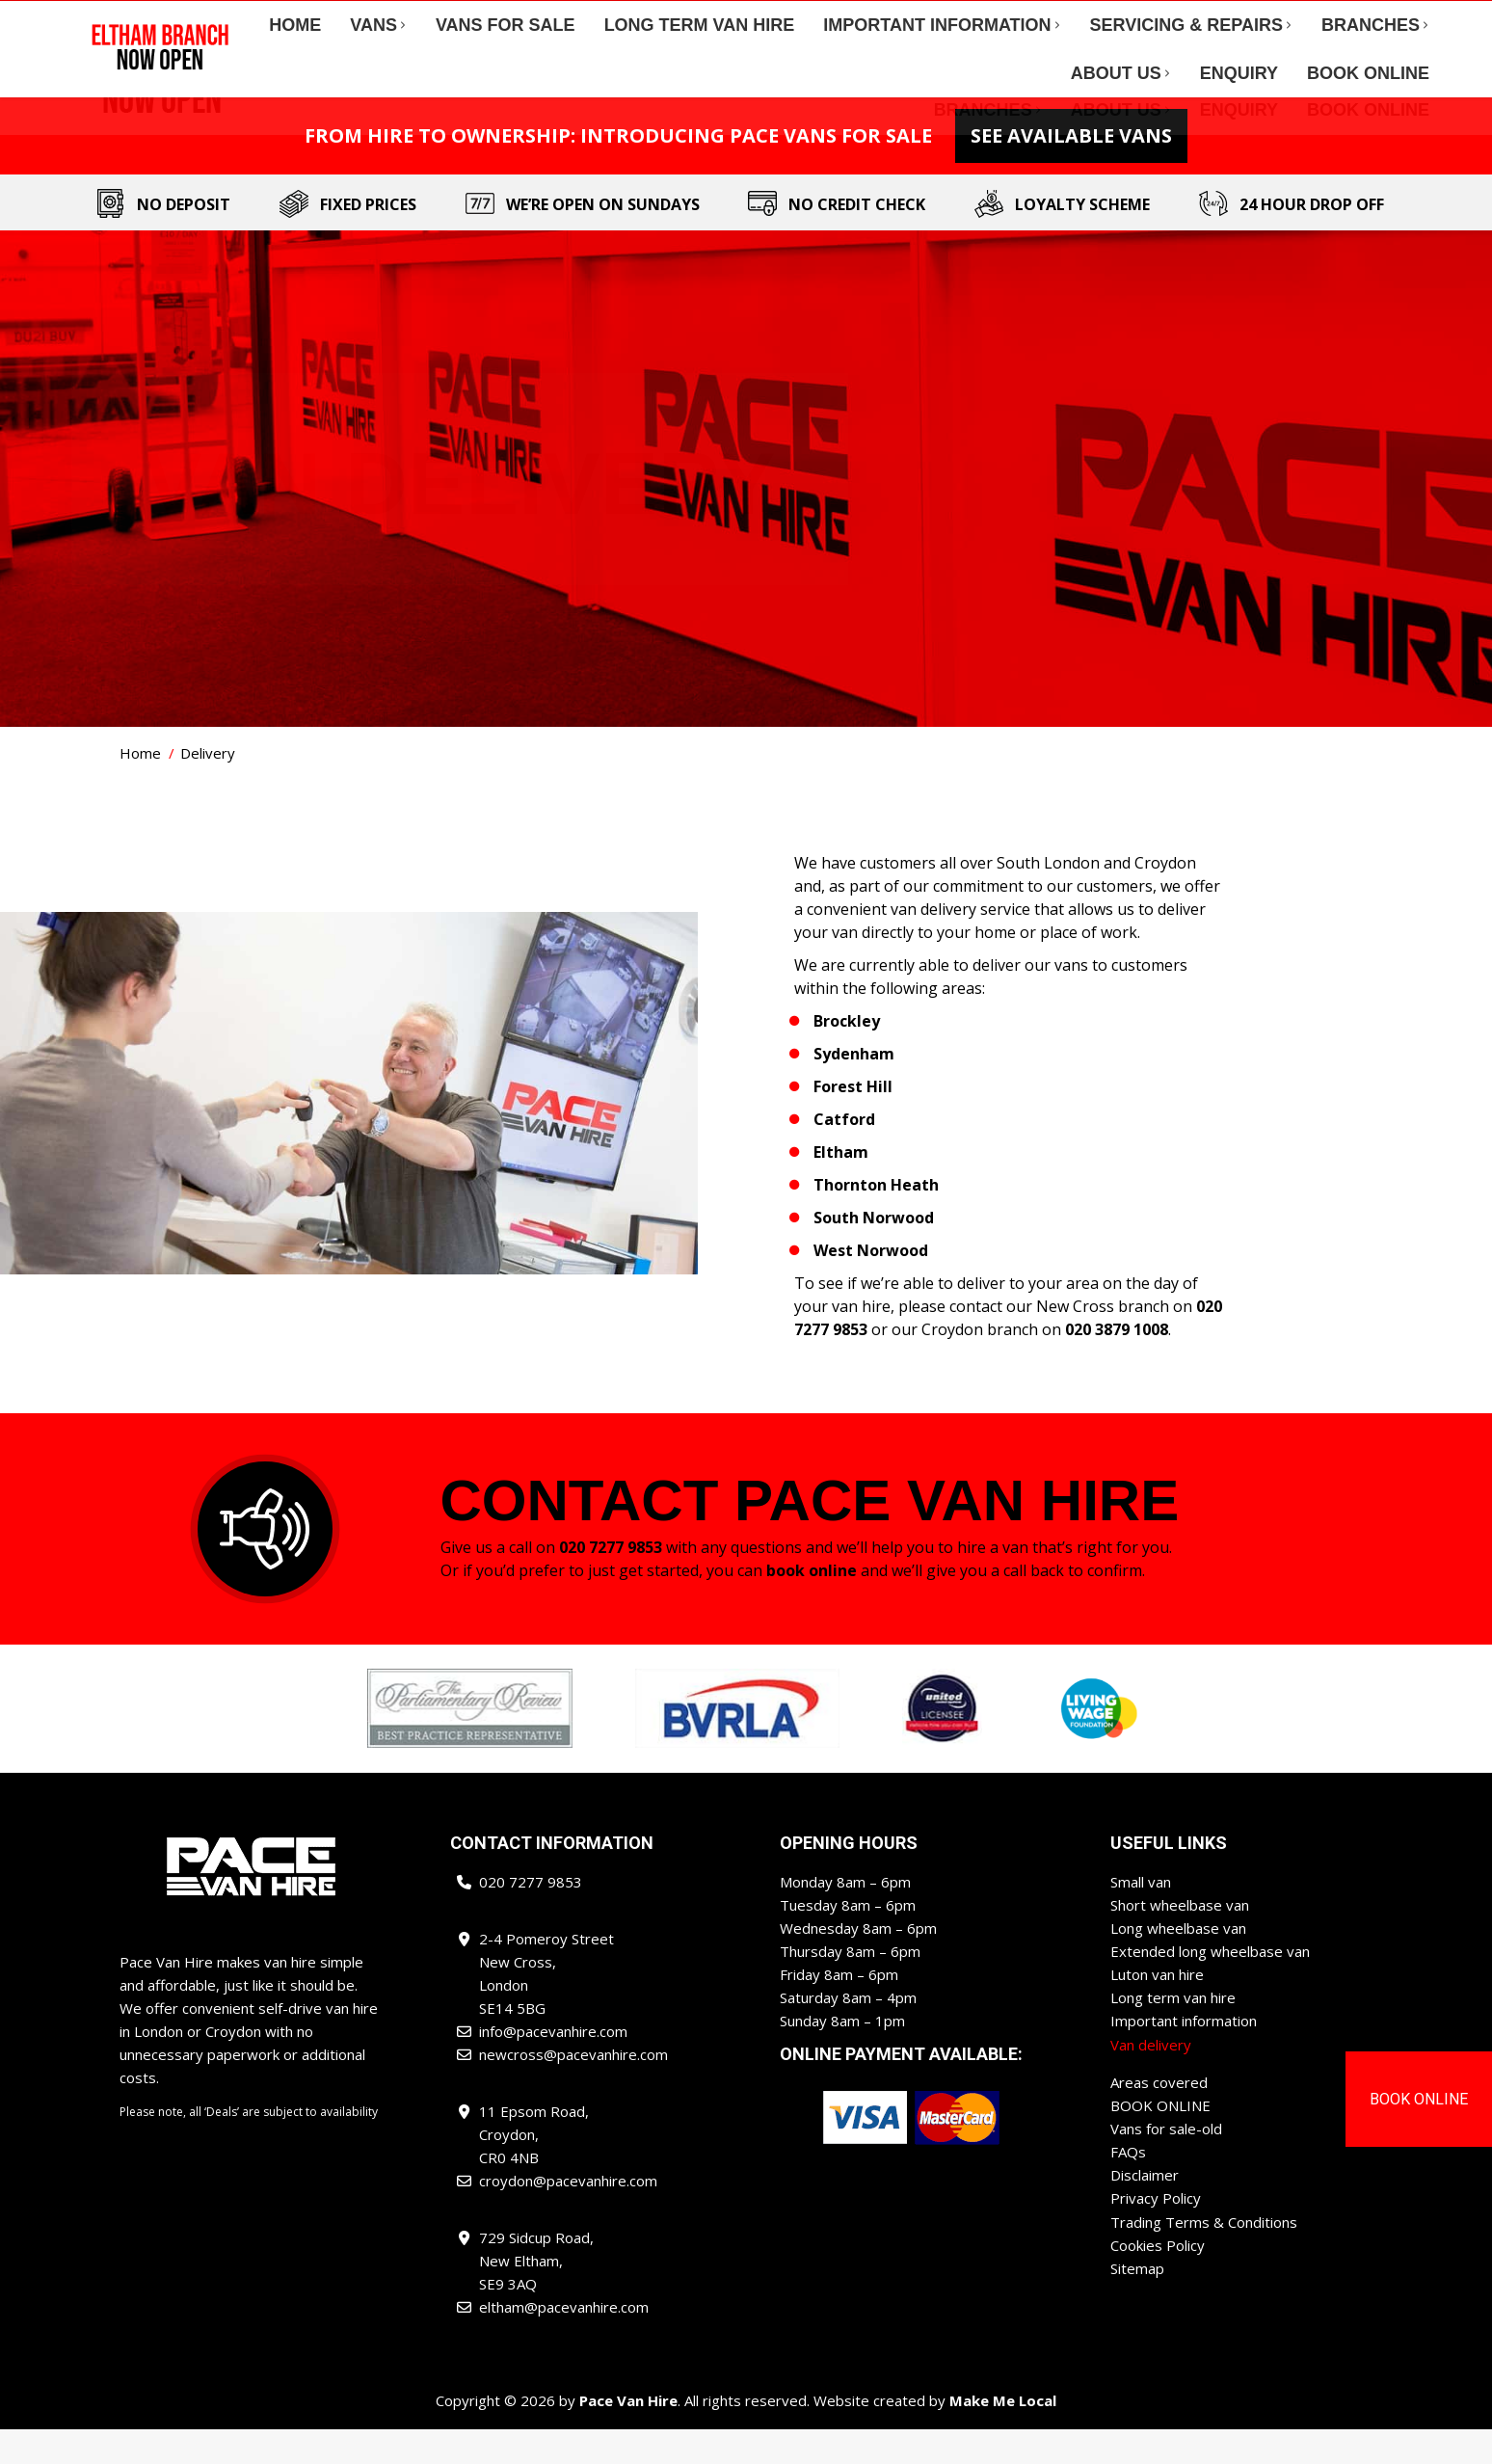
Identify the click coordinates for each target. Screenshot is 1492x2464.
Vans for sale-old (1166, 2162)
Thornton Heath (876, 1219)
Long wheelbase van (1178, 1962)
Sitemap (1137, 2301)
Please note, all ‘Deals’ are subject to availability (249, 2146)
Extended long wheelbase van (1210, 1985)
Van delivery (1150, 2078)
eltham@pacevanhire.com (1343, 18)
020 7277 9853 (211, 18)
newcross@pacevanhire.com (951, 18)
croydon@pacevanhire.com (1153, 18)
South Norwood (873, 1252)
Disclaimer (1144, 2208)
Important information (1183, 2055)
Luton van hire (1157, 2009)
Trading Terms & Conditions (1203, 2254)
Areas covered (1159, 2116)
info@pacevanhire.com (358, 18)
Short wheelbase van (1179, 1939)
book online (811, 1605)
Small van (1140, 1916)
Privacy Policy (1155, 2231)
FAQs (1128, 2185)
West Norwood (870, 1285)
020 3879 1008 (1114, 1364)
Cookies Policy (1157, 2278)
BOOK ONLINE (1160, 2139)
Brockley (846, 1055)
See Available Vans (1071, 170)
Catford (844, 1154)
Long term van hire (1173, 2032)
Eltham (840, 1186)
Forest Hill (853, 1121)
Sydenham (853, 1088)
